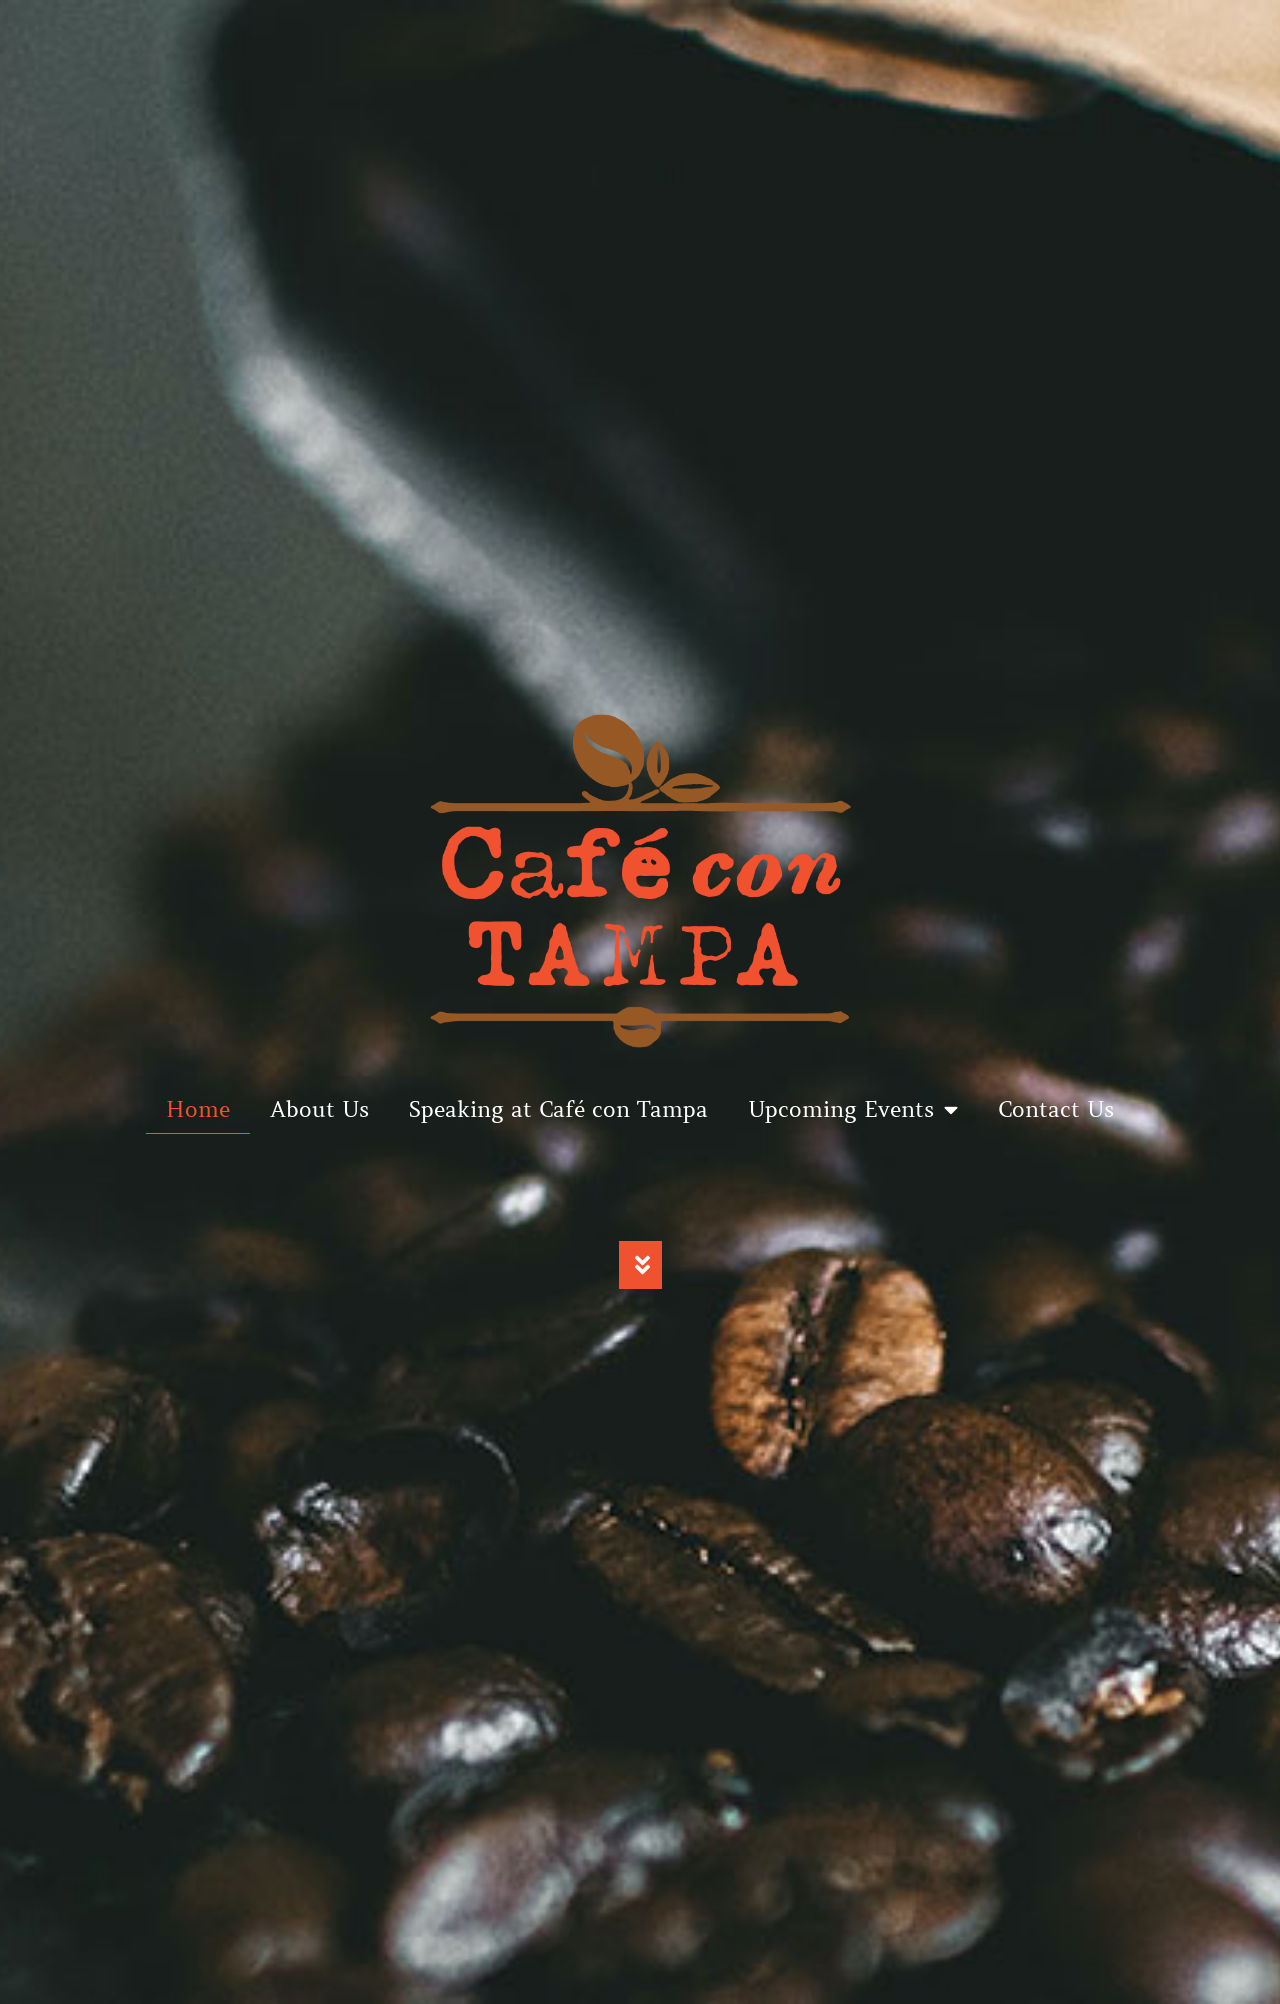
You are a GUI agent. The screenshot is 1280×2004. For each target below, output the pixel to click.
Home (198, 1109)
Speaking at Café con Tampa (558, 1109)
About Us (319, 1109)
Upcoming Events (853, 1110)
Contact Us (1056, 1109)
